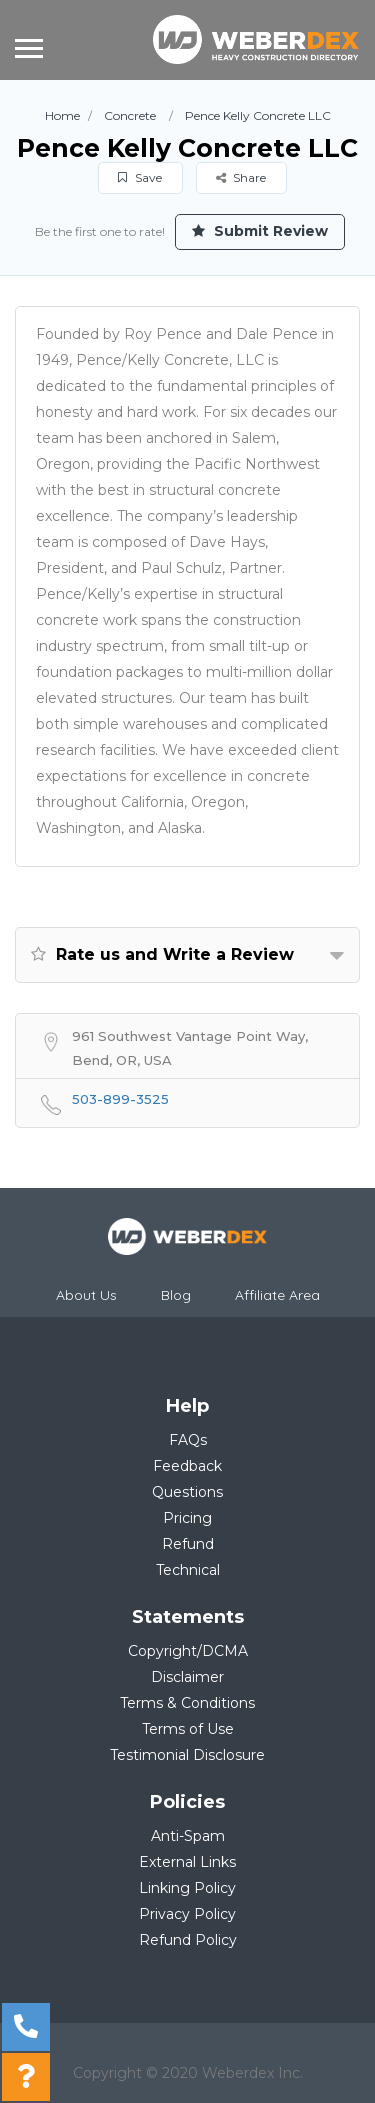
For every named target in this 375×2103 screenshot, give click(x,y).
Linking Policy (187, 1888)
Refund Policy (188, 1940)
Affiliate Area (277, 1295)
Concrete (130, 115)
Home (62, 115)
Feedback (187, 1466)
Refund (188, 1544)
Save (140, 177)
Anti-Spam (188, 1836)
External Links (187, 1862)
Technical (188, 1570)
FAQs (188, 1440)
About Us (86, 1295)
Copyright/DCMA (188, 1651)
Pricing (187, 1518)
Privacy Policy (187, 1914)
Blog (176, 1295)
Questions (187, 1492)
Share (241, 177)
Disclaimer (187, 1677)
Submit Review (260, 231)
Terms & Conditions (187, 1703)
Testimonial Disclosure (187, 1755)
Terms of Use (188, 1729)
